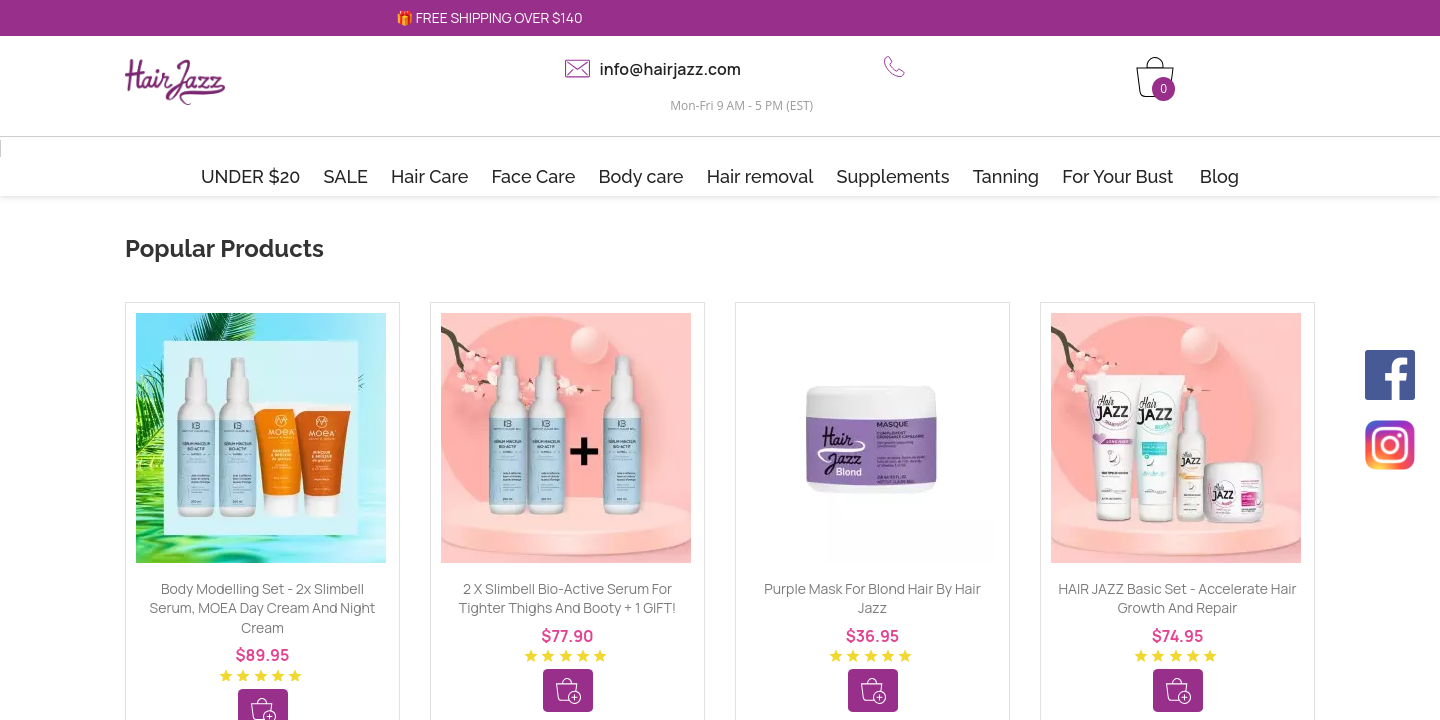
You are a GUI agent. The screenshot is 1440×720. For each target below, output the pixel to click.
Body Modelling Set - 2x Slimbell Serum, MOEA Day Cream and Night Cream (263, 608)
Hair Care (429, 176)
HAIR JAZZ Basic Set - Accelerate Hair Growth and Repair (1178, 598)
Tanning (1006, 176)
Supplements (893, 176)
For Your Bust (1117, 176)
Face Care (534, 176)
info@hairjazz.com (670, 69)
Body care (640, 176)
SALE (346, 176)
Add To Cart (568, 690)
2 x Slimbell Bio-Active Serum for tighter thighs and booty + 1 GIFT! (567, 598)
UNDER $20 (251, 176)
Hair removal (760, 176)
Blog (1219, 176)
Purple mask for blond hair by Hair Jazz (872, 598)
